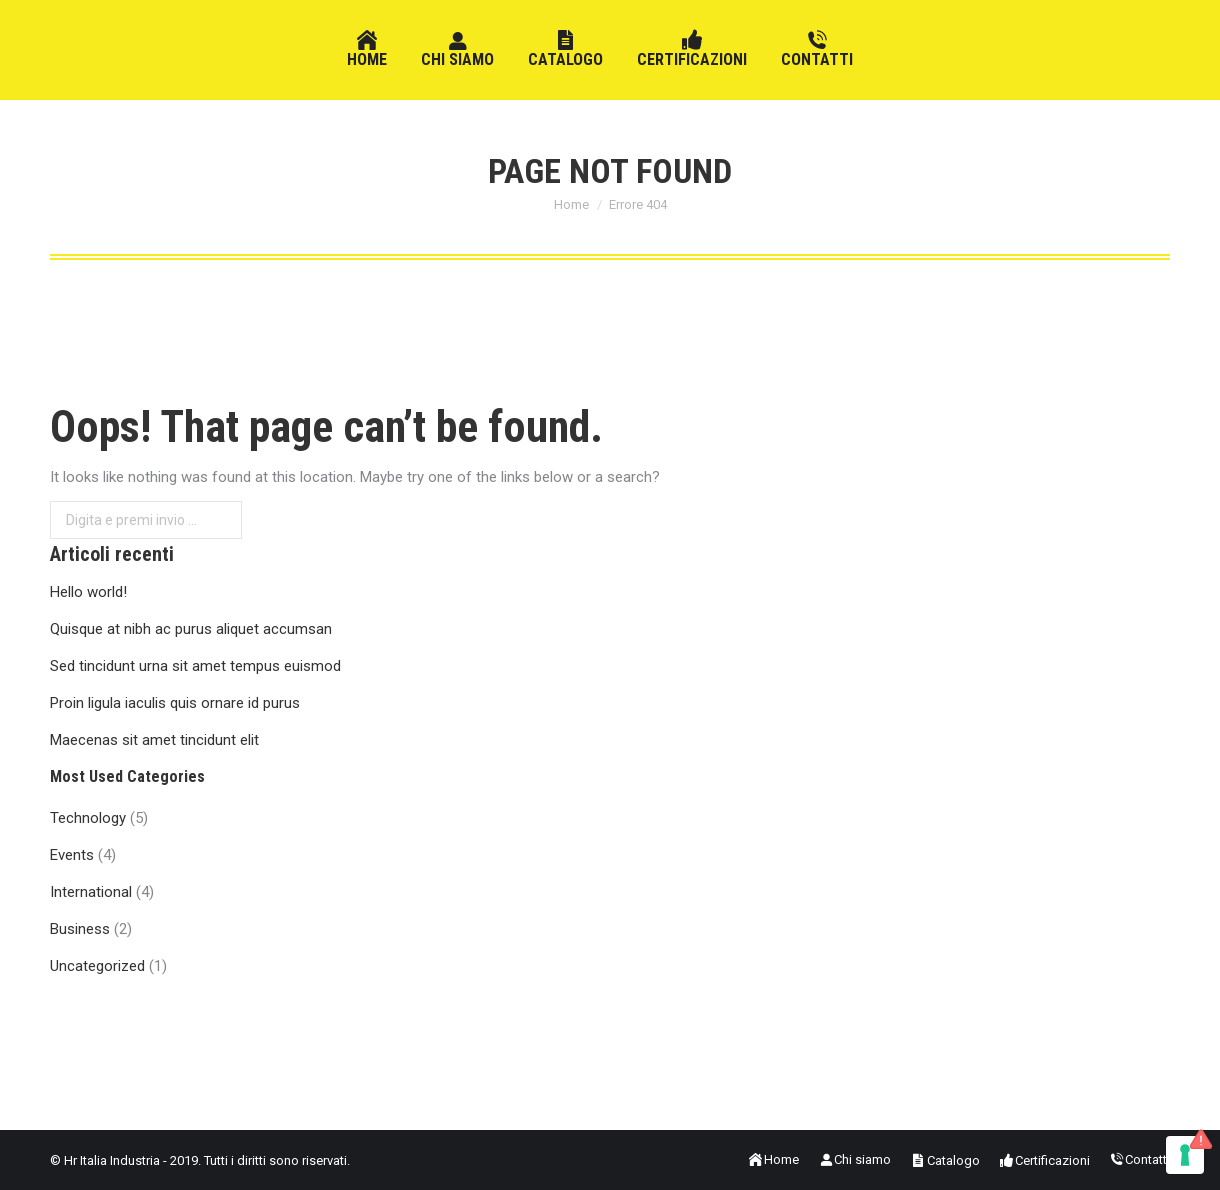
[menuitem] (367, 50)
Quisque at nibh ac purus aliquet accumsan (191, 629)
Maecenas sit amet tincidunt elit (154, 740)
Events (72, 855)
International (91, 892)
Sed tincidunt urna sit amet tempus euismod (195, 666)
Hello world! (88, 592)
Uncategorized (97, 966)
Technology (88, 818)
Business (80, 929)
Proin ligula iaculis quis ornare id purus (175, 703)
